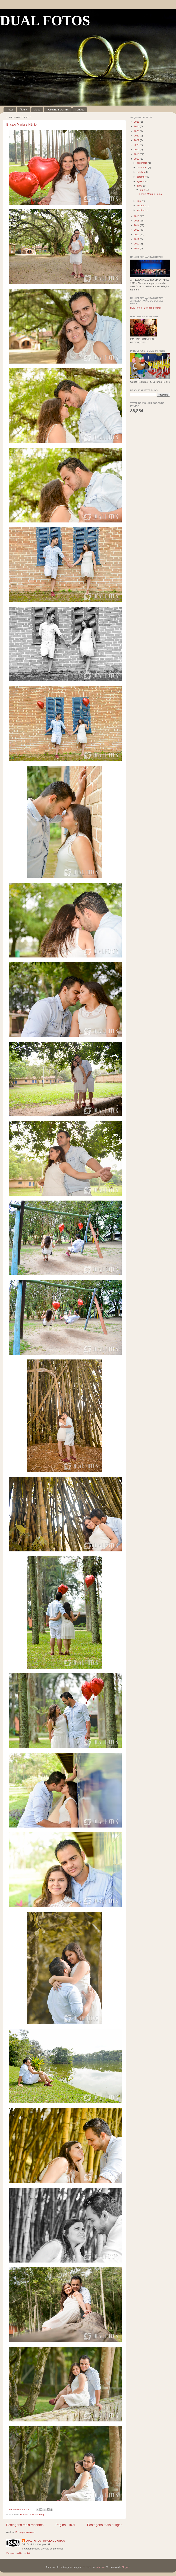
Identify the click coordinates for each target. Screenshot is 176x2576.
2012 (137, 234)
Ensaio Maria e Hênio (21, 124)
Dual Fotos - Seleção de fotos (146, 307)
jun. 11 (143, 190)
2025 (137, 121)
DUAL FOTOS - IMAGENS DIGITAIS (45, 2540)
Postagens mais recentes (24, 2525)
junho (140, 186)
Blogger (126, 2567)
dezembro (142, 163)
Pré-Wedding (37, 2514)
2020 (137, 145)
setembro (142, 176)
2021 (137, 140)
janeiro (140, 210)
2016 (137, 216)
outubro (141, 172)
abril (139, 201)
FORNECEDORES (57, 109)
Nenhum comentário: (20, 2509)
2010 (137, 243)
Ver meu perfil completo (18, 2553)
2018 (137, 154)
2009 (137, 248)
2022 (137, 135)
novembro (142, 167)
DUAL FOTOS (45, 20)
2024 (137, 126)
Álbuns (24, 109)
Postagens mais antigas (104, 2525)
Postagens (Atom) (24, 2532)
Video (37, 109)
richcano (100, 2567)
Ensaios (24, 2514)
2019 (137, 149)
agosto (140, 181)
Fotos (10, 109)
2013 (137, 229)
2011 (137, 239)
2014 (137, 225)
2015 (137, 220)
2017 (137, 159)
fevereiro (142, 205)
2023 (137, 131)
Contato (79, 109)
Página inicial (65, 2525)
